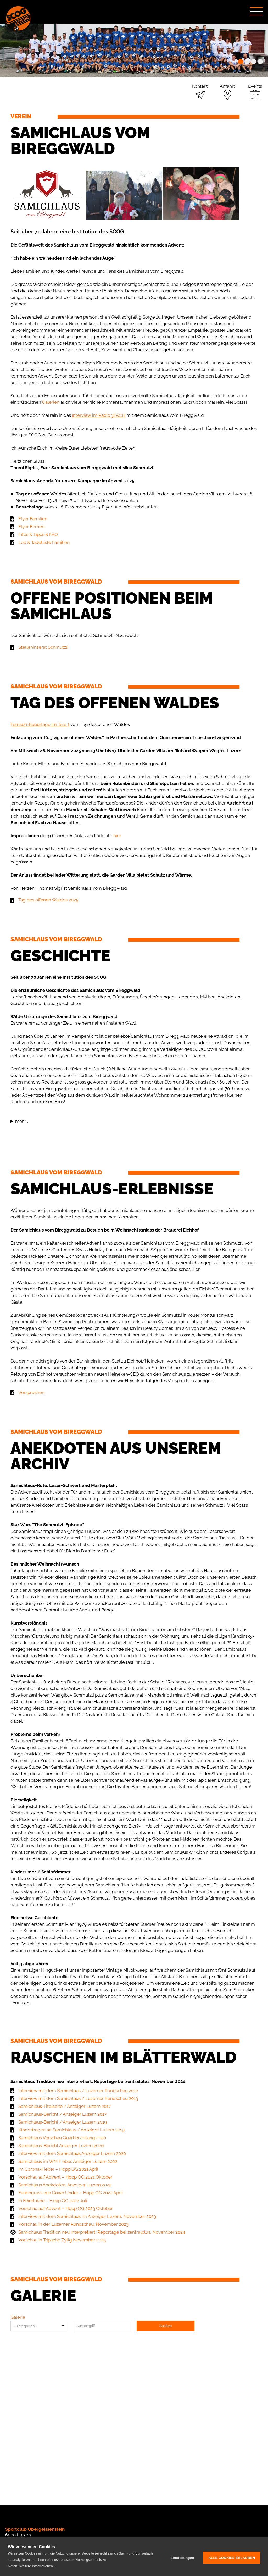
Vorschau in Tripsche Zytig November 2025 (62, 2240)
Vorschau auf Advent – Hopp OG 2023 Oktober (65, 2208)
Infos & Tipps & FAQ (38, 534)
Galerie (17, 2317)
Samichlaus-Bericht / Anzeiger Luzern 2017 (62, 2114)
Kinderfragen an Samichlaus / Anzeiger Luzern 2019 (71, 2129)
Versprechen (31, 1392)
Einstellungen (182, 2557)
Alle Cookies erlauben (231, 2557)
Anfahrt (227, 86)
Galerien (50, 402)
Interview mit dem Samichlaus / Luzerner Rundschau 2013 (78, 2098)
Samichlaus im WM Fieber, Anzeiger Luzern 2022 (67, 2161)
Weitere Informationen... (37, 2566)
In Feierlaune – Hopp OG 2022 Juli (52, 2200)
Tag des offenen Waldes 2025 (48, 900)
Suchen (165, 2326)
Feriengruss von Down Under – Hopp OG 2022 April (70, 2192)
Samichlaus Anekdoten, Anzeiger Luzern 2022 (64, 2184)
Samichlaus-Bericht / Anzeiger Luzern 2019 (62, 2122)
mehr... (21, 1121)
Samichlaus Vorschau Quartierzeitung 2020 (62, 2137)
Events (255, 86)
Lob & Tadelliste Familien (44, 542)
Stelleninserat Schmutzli (43, 647)
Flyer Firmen (31, 526)
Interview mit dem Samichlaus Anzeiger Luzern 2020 (72, 2153)
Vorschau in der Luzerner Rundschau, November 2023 (73, 2224)
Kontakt (200, 86)
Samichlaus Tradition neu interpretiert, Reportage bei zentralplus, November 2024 (101, 2232)
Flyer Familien (32, 518)
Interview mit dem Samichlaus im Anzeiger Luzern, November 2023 (87, 2216)
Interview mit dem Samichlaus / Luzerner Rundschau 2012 (78, 2090)
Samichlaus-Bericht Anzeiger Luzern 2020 (61, 2145)
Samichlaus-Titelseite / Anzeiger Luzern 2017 (64, 2106)
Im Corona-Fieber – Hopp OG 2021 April (58, 2169)
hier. (117, 835)
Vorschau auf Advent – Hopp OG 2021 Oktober (65, 2177)
